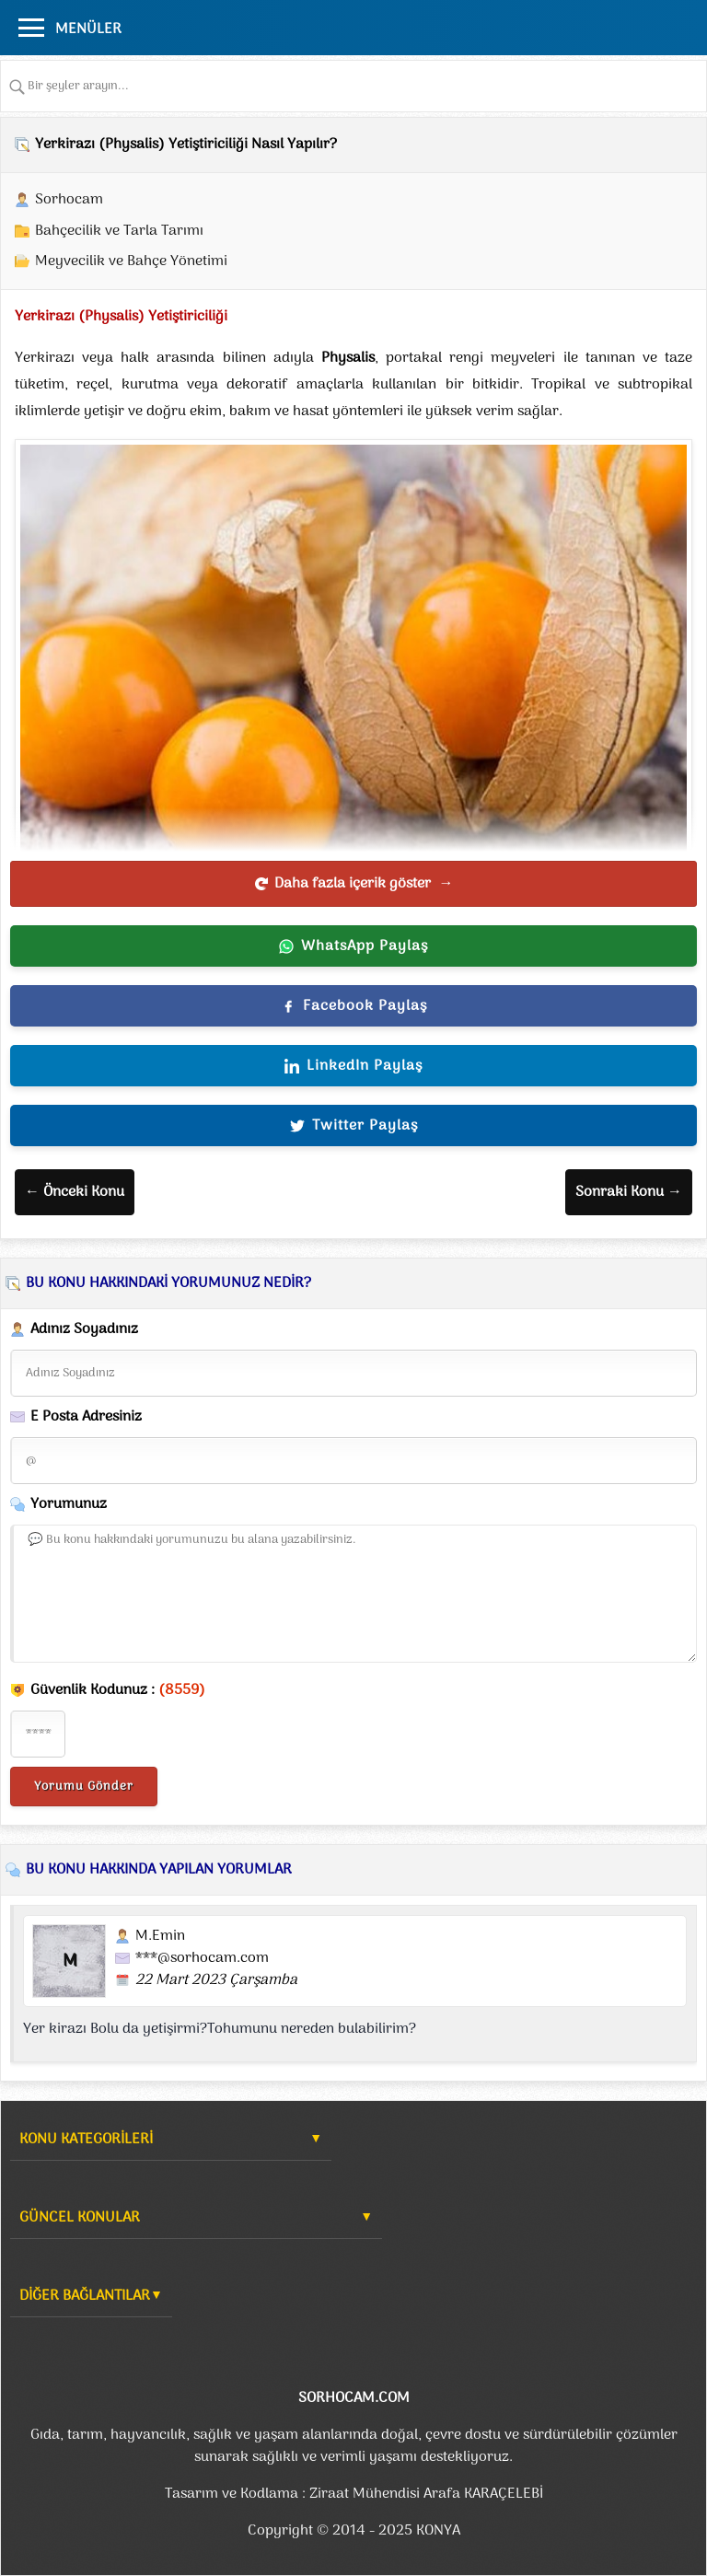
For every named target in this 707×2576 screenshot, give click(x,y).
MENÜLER (88, 29)
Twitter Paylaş (354, 1126)
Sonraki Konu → (628, 1192)
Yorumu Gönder (83, 1786)
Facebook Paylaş (354, 1006)
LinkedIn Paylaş (353, 1066)
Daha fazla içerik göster (354, 884)
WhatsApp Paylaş (353, 946)
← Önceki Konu (74, 1192)
